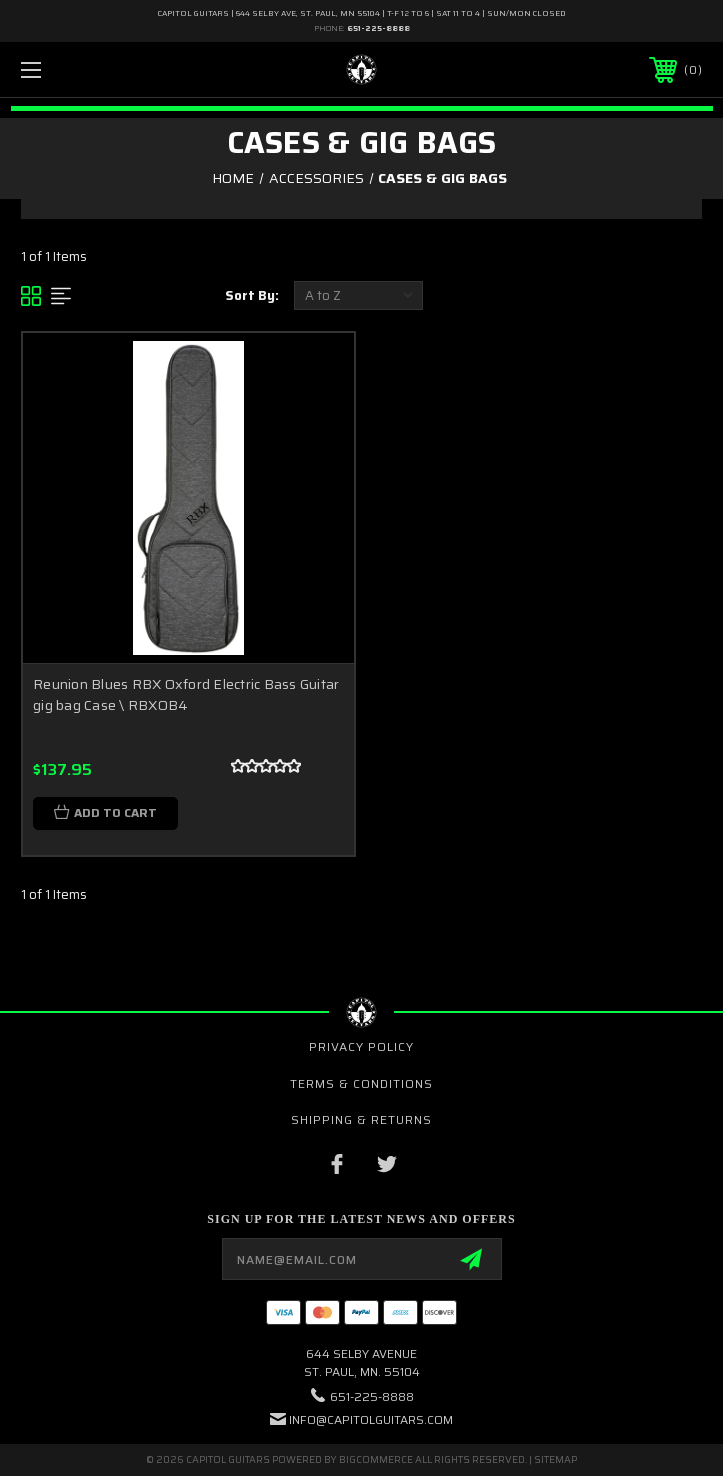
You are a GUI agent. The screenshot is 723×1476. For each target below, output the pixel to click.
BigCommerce (376, 1459)
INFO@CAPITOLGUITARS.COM (371, 1419)
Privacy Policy (361, 1046)
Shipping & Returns (361, 1119)
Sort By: (252, 295)
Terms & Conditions (361, 1083)
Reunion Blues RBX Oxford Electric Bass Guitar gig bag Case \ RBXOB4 (186, 694)
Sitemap (555, 1459)
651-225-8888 (378, 28)
